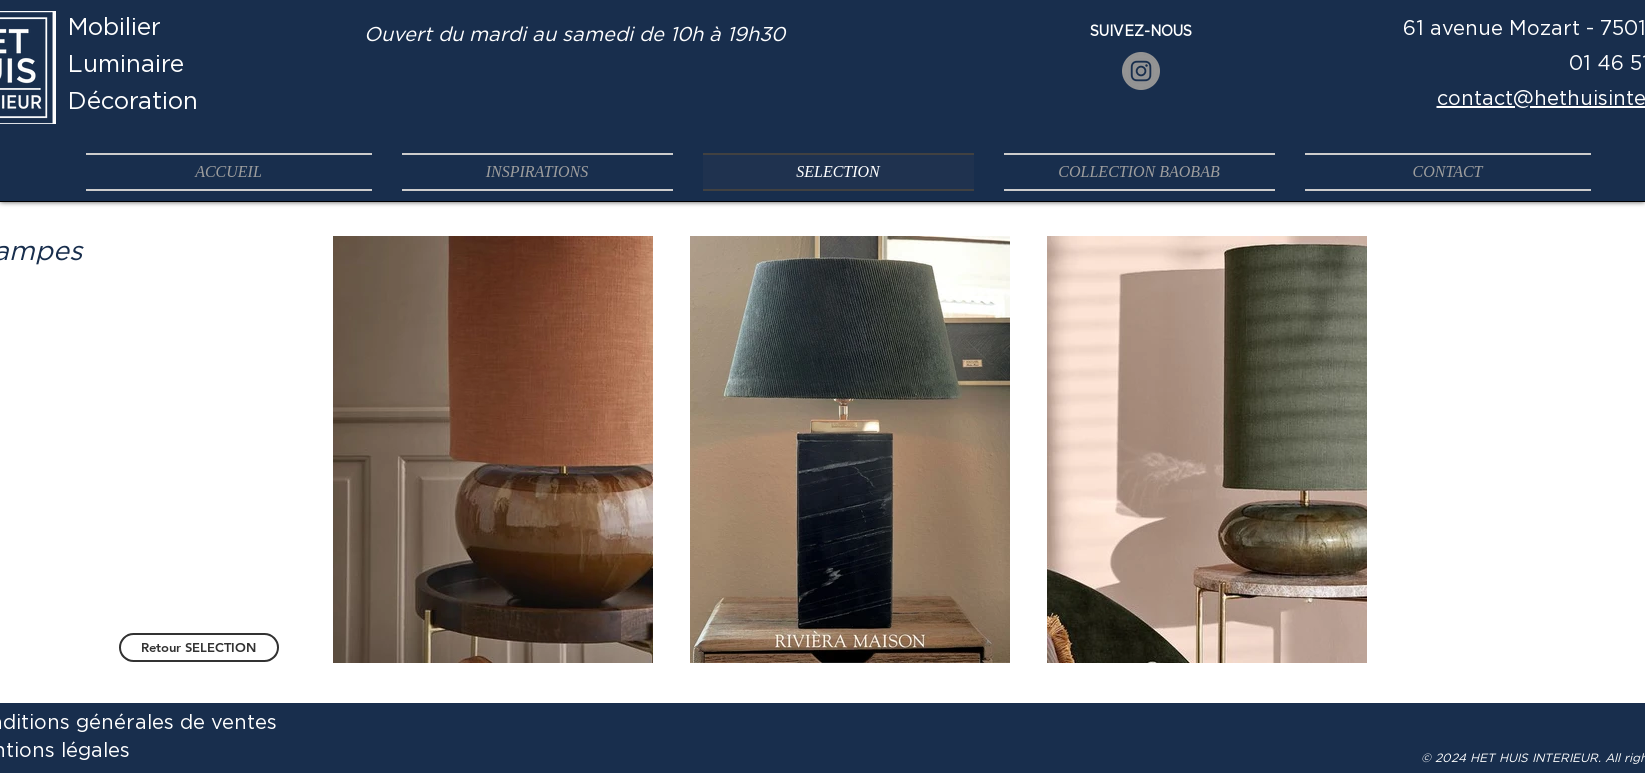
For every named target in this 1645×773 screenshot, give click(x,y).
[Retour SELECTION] (199, 647)
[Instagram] (1141, 71)
